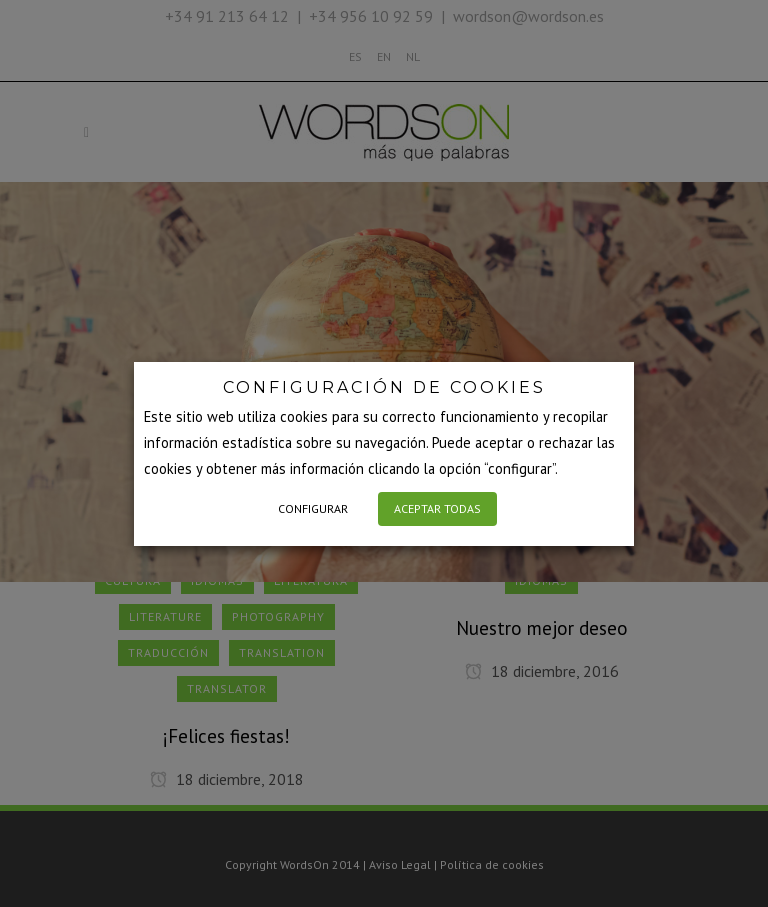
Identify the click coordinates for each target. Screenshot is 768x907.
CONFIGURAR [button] (313, 508)
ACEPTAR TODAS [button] (437, 508)
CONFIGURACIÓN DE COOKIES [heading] (384, 387)
